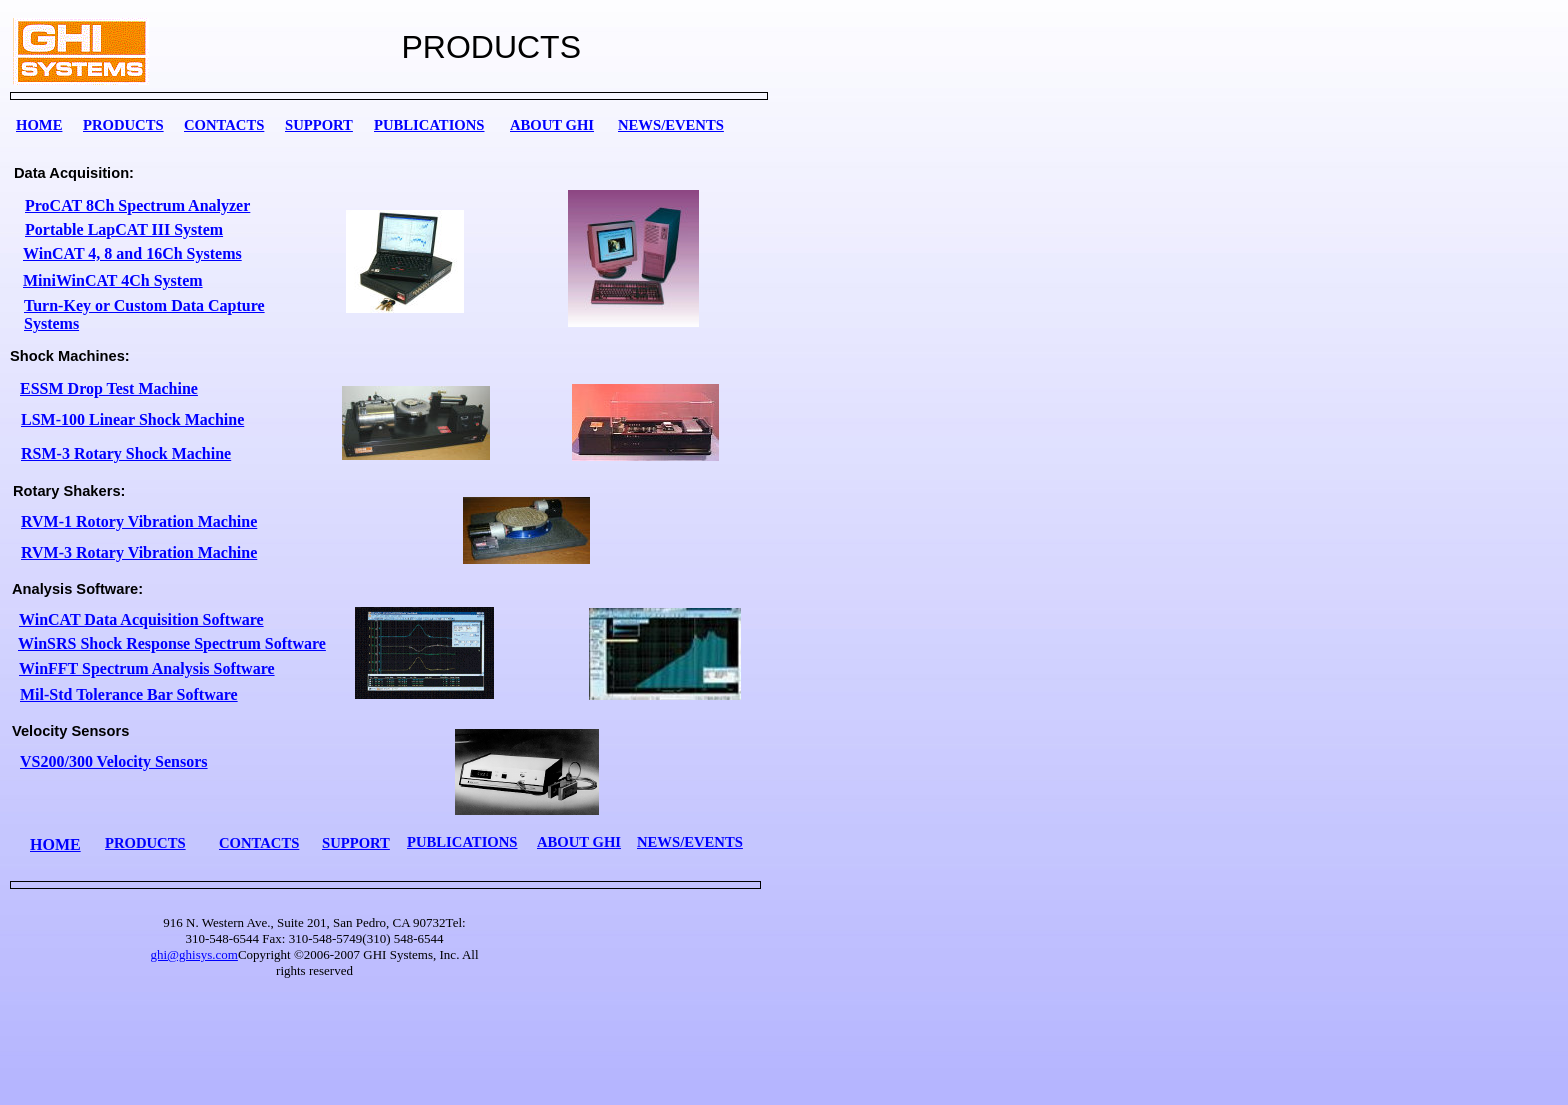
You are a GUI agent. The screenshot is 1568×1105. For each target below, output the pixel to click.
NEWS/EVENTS (671, 125)
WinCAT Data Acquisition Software (141, 619)
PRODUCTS (123, 125)
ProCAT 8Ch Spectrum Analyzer (137, 205)
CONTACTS (224, 125)
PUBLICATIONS (429, 125)
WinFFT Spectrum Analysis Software (147, 668)
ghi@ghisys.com (193, 954)
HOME (39, 125)
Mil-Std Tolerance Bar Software (129, 694)
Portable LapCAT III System (124, 229)
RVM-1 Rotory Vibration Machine (139, 521)
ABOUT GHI (552, 125)
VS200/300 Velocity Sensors (114, 761)
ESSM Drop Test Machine (109, 388)
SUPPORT (319, 125)
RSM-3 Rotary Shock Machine (126, 453)
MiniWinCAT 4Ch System (113, 280)
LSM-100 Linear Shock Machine (132, 419)
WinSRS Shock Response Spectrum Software (172, 643)
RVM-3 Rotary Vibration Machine (139, 552)
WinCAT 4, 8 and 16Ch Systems (132, 253)
